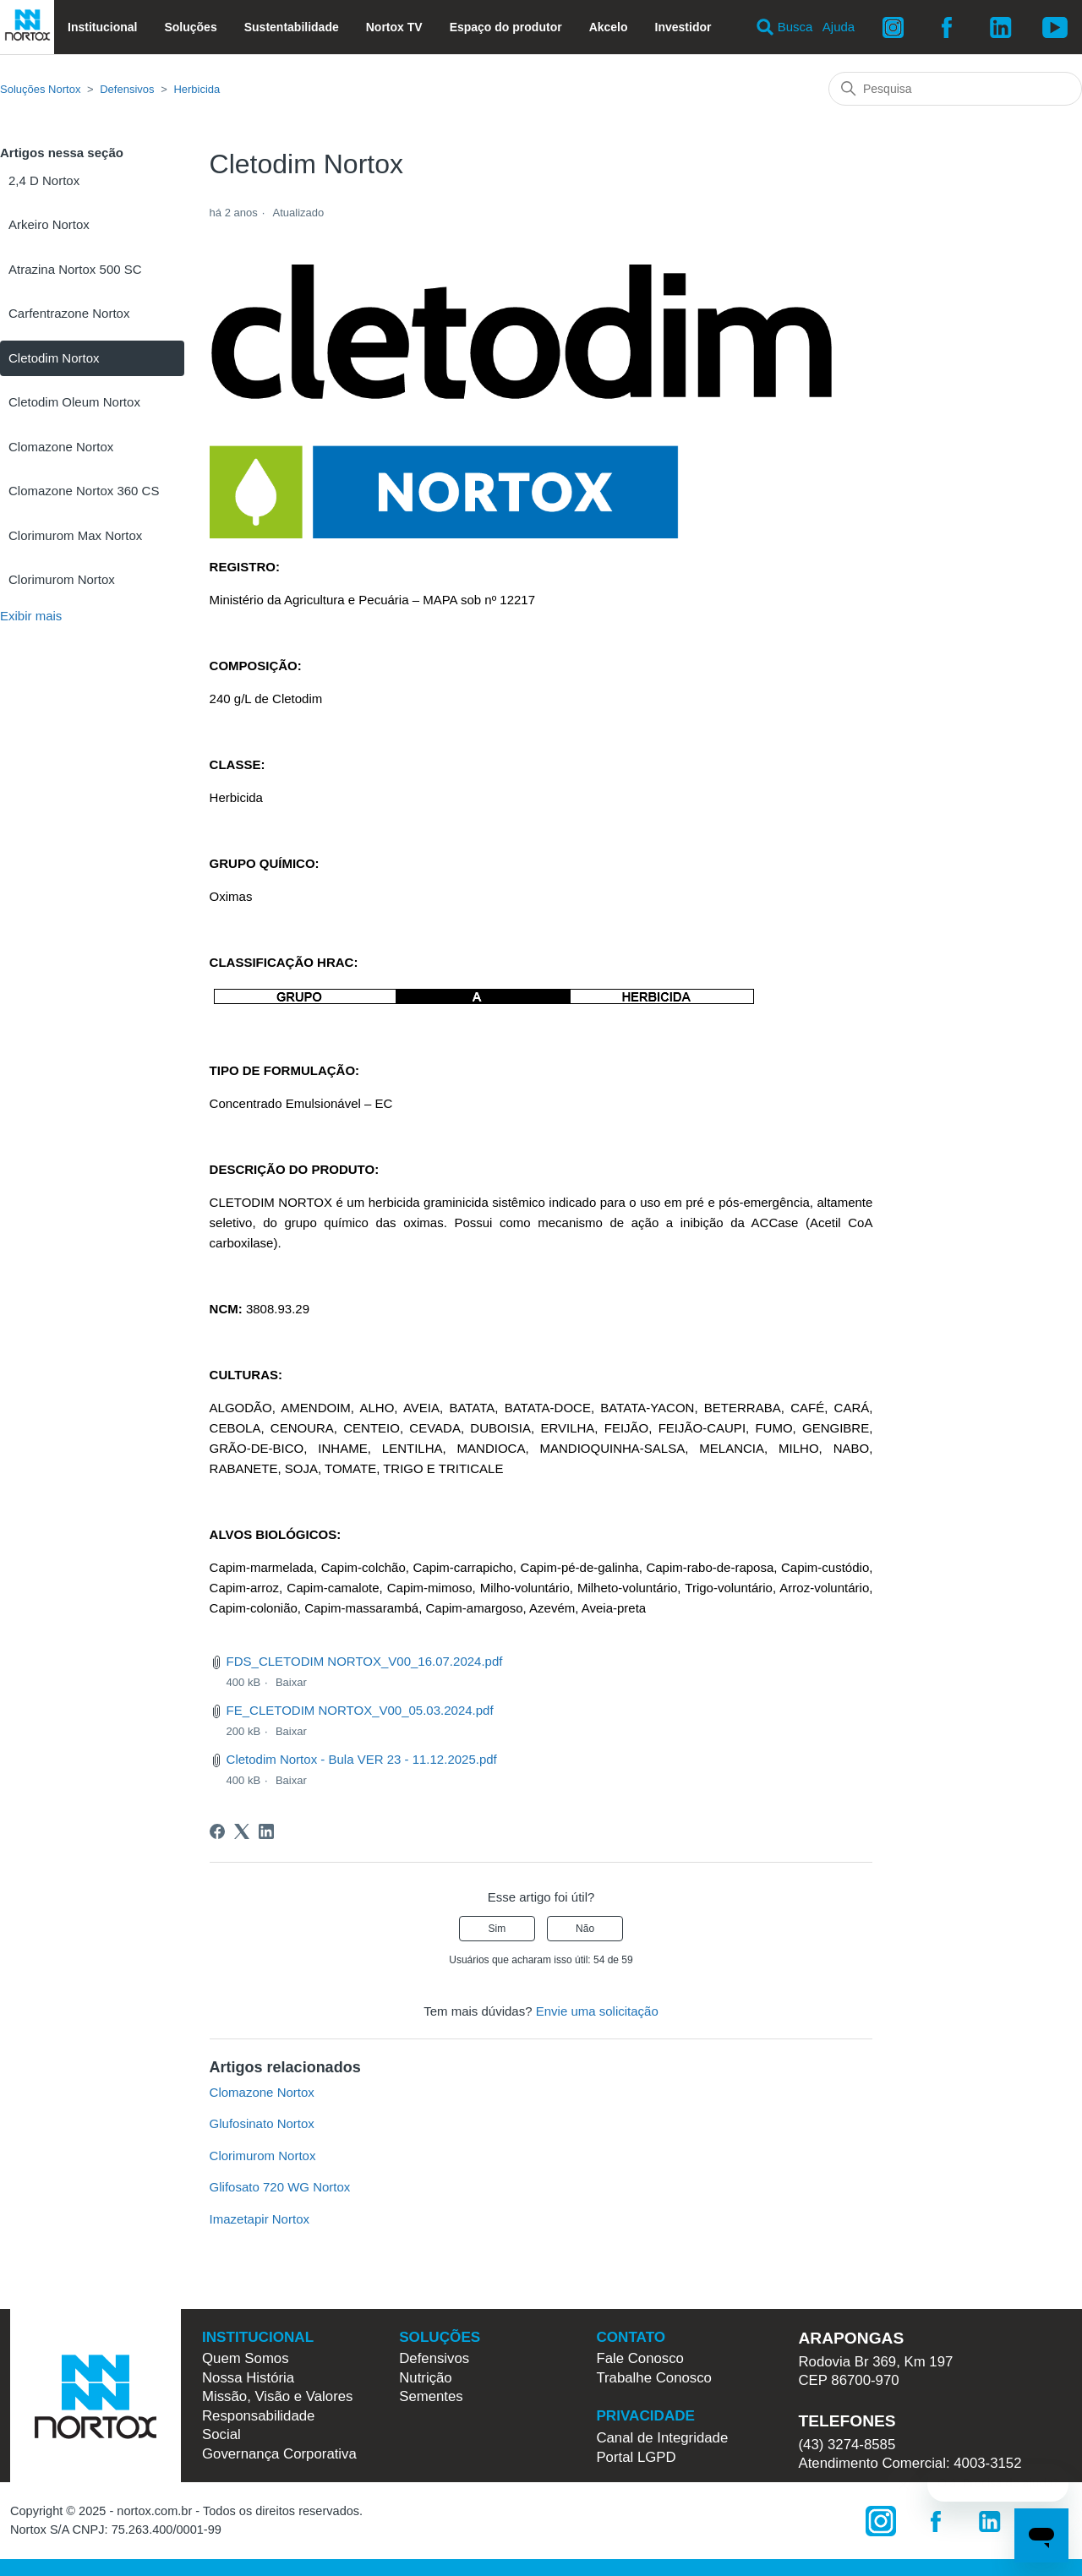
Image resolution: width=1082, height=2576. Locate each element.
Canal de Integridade (662, 2438)
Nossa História (248, 2378)
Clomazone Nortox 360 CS (83, 490)
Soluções (190, 27)
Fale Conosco (640, 2358)
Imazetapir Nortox (259, 2219)
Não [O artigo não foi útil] (585, 1929)
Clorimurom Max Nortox (75, 535)
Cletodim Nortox (54, 358)
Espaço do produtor (506, 27)
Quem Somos (245, 2358)
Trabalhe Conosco (654, 2378)
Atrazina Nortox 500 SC (75, 269)
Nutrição (425, 2378)
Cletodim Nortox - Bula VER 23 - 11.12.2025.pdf (362, 1759)
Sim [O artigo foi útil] (497, 1929)
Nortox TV (394, 27)
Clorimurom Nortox (61, 579)
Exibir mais (31, 616)
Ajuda (838, 26)
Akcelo (608, 27)
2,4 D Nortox (43, 180)
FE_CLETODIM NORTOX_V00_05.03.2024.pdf (360, 1710)
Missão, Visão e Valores (277, 2396)
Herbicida (196, 89)
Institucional (102, 27)
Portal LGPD (635, 2457)
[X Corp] (241, 1831)
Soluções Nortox (40, 89)
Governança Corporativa (279, 2454)
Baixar (291, 1682)
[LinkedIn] (266, 1831)
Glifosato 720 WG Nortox (280, 2187)
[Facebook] (217, 1831)
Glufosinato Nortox (262, 2123)
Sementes (431, 2396)
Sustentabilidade (291, 27)
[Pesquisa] (955, 89)
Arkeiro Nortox (49, 224)
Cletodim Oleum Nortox (74, 402)
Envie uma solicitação (597, 2011)
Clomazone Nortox (60, 446)
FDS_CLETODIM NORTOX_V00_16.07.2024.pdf (365, 1661)
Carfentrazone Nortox (68, 313)
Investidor (683, 27)
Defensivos (127, 89)
